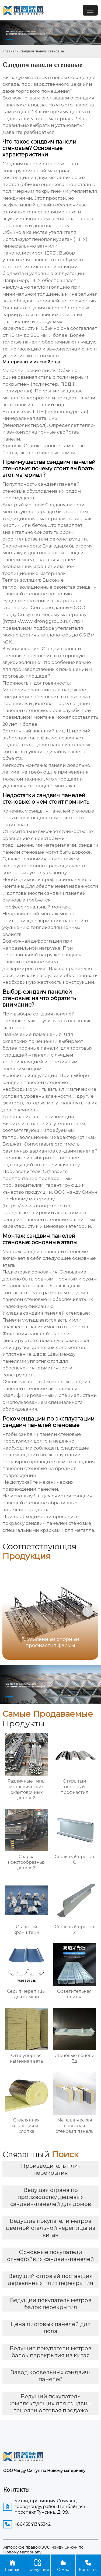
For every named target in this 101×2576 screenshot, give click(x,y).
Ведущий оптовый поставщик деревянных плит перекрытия (50, 2279)
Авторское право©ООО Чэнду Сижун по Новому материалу (43, 2549)
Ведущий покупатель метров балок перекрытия (50, 2303)
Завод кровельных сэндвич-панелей (50, 2375)
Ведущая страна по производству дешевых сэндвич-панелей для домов (50, 2197)
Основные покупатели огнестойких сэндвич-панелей (50, 2255)
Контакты (88, 2565)
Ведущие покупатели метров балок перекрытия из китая (50, 2352)
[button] (87, 1611)
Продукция (37, 2565)
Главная (9, 51)
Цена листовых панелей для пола (50, 2327)
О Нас (63, 2565)
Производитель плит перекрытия (50, 2169)
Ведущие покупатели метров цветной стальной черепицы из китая (50, 2228)
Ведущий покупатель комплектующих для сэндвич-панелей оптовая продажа (50, 2403)
